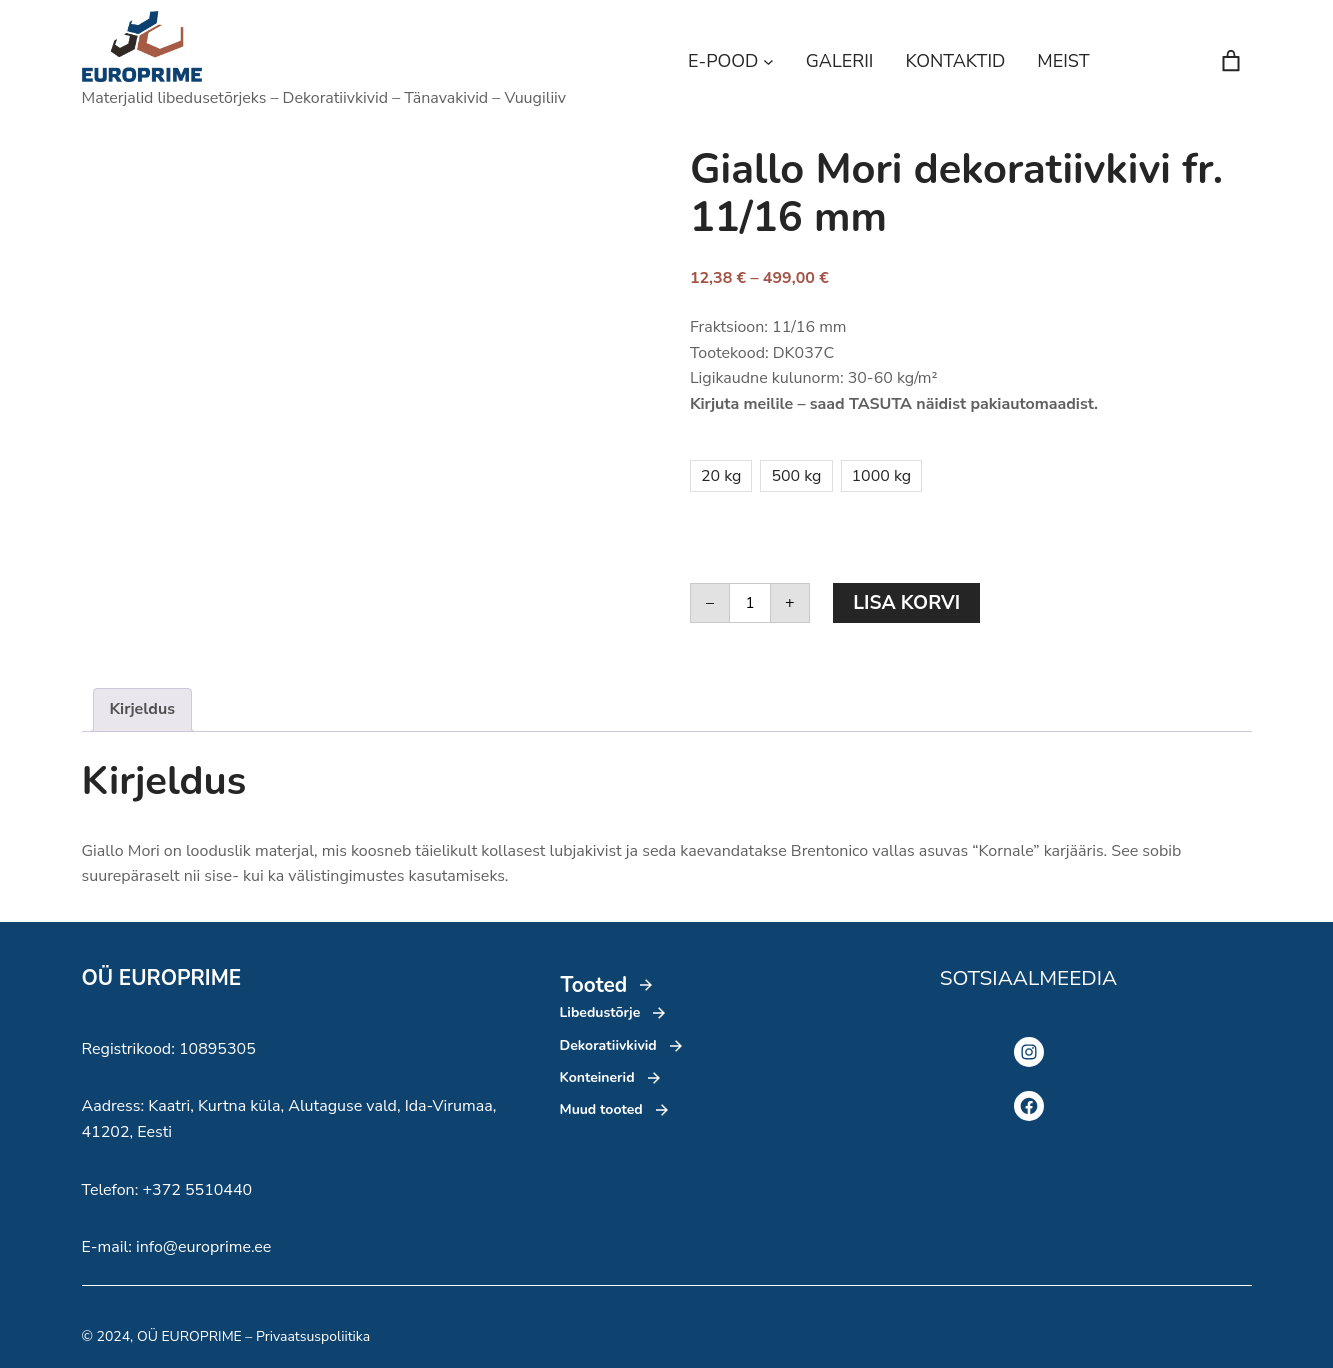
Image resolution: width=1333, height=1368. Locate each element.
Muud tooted (601, 1109)
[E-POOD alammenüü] (768, 61)
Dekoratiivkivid (608, 1045)
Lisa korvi (906, 603)
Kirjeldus (143, 709)
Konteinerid (597, 1077)
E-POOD (723, 61)
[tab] (143, 710)
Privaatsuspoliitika (313, 1336)
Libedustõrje (600, 1012)
